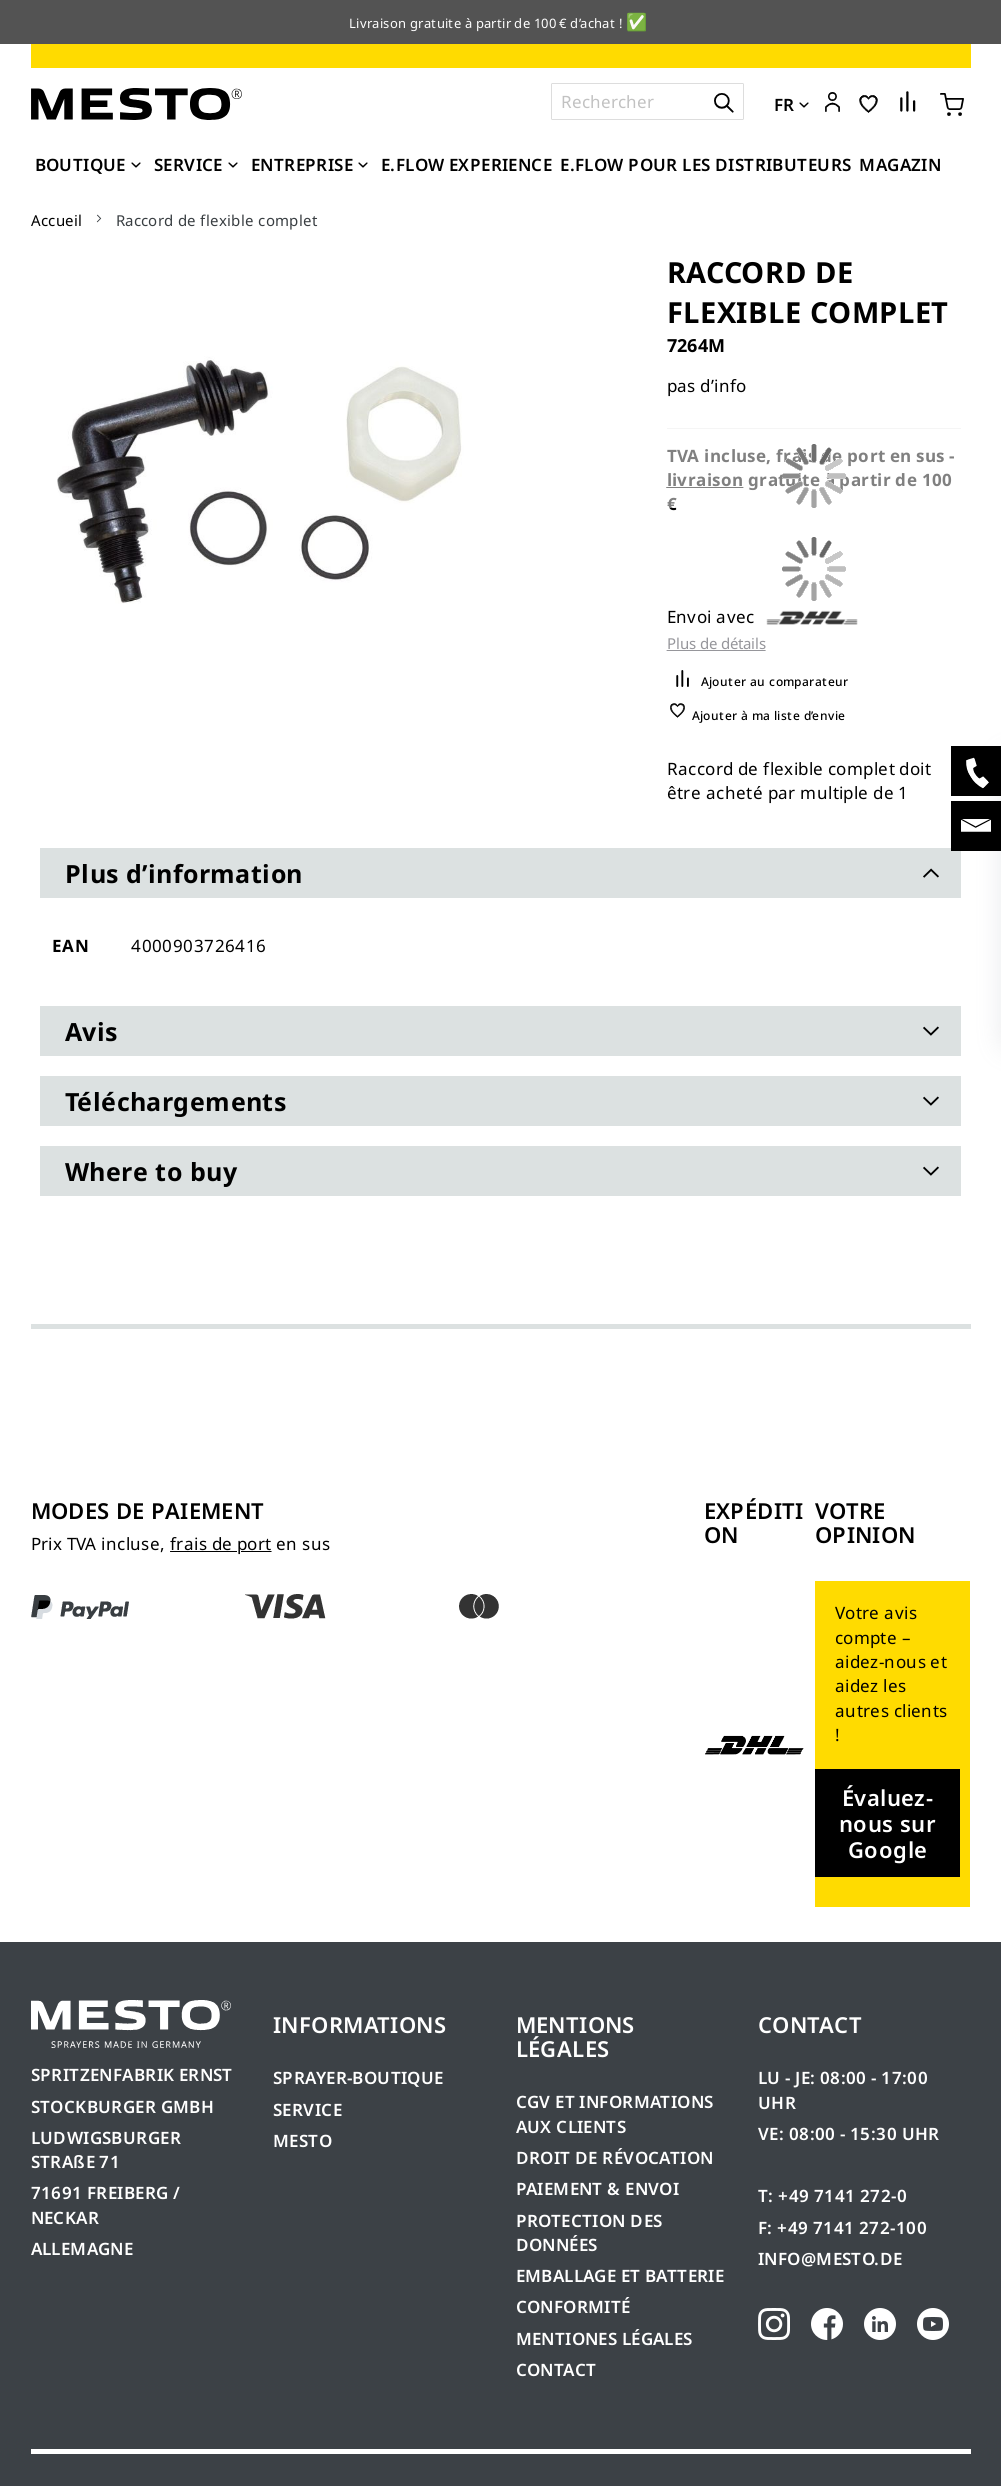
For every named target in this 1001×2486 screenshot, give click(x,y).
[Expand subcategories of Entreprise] (363, 166)
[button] (832, 103)
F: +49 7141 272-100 (842, 2227)
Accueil (57, 220)
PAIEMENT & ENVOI (598, 2188)
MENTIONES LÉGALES (604, 2338)
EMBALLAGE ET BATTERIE (620, 2275)
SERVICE (307, 2109)
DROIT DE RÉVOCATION (615, 2157)
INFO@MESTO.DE (830, 2258)
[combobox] (647, 101)
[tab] (500, 873)
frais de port (220, 1543)
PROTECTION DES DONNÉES (589, 2232)
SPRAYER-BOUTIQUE (358, 2077)
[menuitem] (90, 165)
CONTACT (556, 2369)
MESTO (302, 2140)
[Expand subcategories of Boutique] (136, 166)
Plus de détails (716, 643)
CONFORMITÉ (573, 2306)
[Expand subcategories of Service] (233, 166)
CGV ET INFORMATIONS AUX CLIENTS (615, 2113)
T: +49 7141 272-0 (832, 2195)
